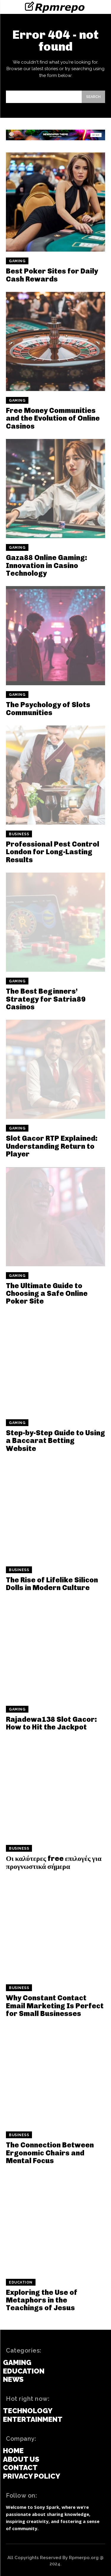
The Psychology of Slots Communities (48, 708)
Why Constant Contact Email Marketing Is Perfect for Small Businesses (55, 2005)
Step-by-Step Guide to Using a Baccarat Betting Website (55, 1440)
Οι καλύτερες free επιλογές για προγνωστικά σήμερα (54, 1862)
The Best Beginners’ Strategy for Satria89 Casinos (46, 999)
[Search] (93, 97)
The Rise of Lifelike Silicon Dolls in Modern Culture (52, 1584)
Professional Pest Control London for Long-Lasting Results (52, 852)
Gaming (17, 261)
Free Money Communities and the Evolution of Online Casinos (53, 418)
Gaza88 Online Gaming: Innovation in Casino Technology (46, 565)
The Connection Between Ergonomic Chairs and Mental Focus (50, 2153)
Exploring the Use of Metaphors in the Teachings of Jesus (41, 2300)
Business (19, 834)
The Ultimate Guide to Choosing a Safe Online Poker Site (47, 1293)
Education (21, 2282)
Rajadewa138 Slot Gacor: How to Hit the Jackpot (51, 1723)
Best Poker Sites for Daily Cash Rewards (52, 275)
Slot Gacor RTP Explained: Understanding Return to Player (52, 1146)
